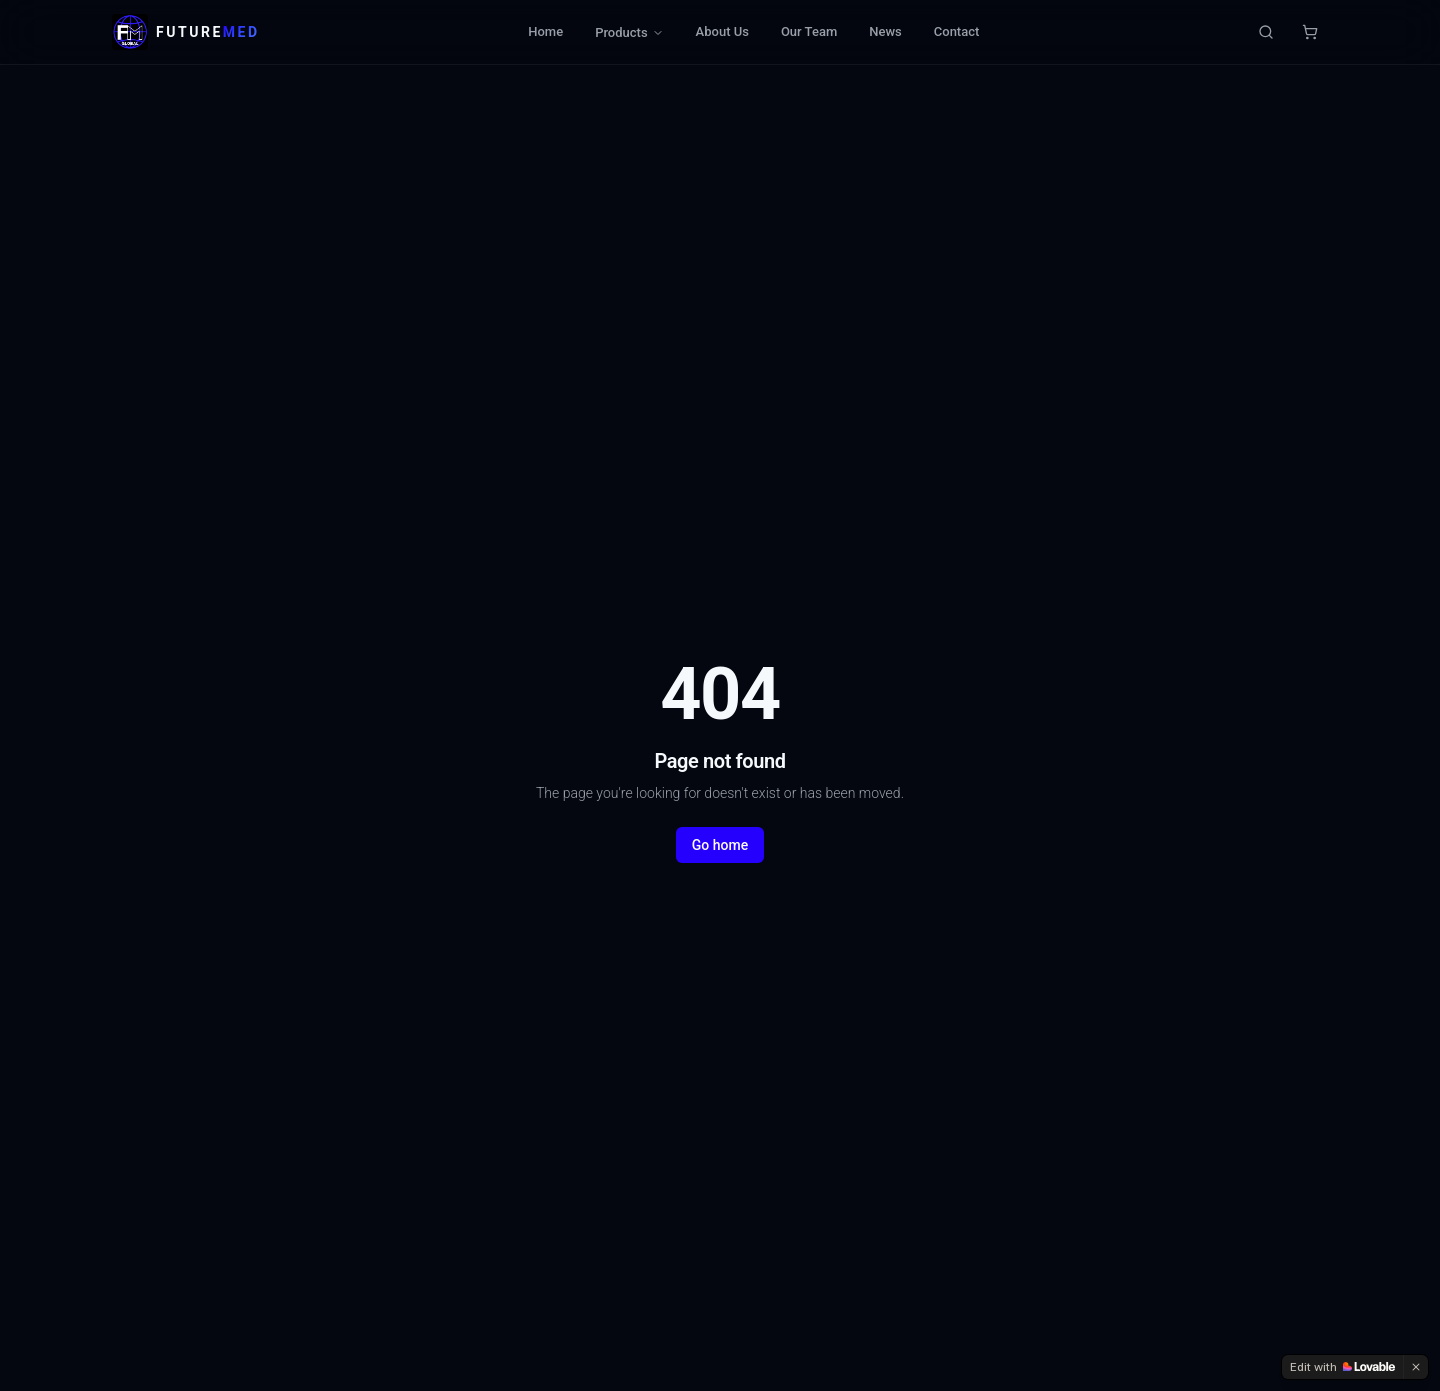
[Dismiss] (1416, 1367)
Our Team (809, 31)
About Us (722, 31)
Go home (720, 845)
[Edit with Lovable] (1342, 1367)
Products (629, 32)
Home (545, 31)
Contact (957, 31)
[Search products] (1266, 32)
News (885, 31)
